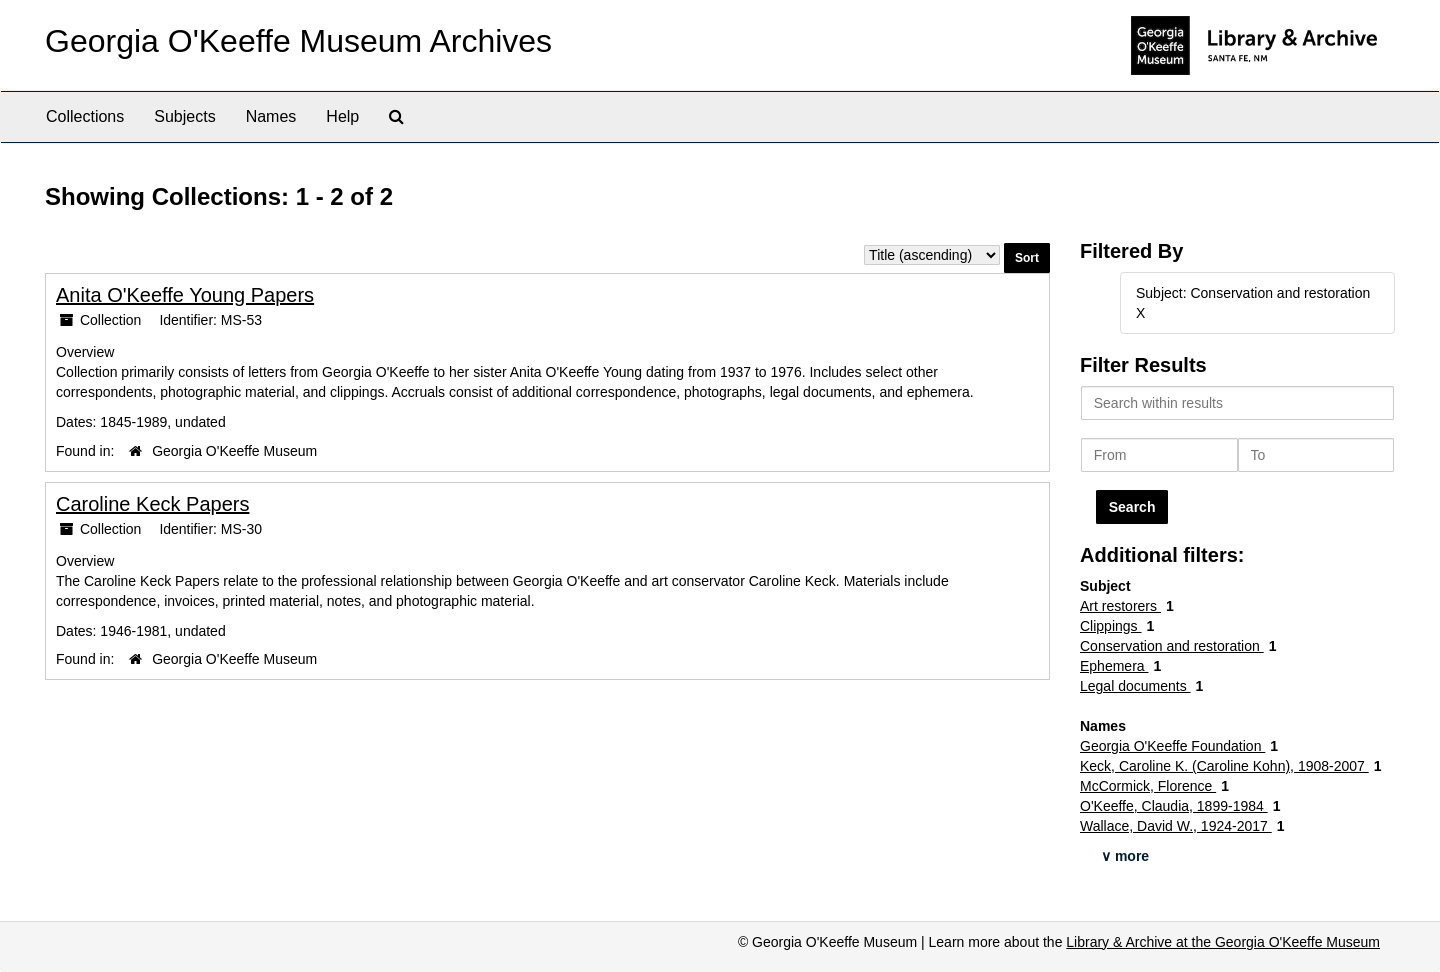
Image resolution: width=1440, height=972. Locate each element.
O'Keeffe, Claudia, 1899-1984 (1174, 806)
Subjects (184, 116)
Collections (85, 116)
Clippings (1110, 626)
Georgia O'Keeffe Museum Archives (298, 41)
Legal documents (1135, 686)
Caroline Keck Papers (152, 504)
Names (271, 116)
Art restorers (1120, 606)
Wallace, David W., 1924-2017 (1176, 826)
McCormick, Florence (1148, 786)
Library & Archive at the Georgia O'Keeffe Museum (1223, 942)
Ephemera (1114, 666)
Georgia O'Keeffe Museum (234, 451)
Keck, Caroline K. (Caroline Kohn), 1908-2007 (1224, 766)
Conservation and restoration (1172, 646)
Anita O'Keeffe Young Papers (185, 295)
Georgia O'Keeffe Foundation (1172, 746)
